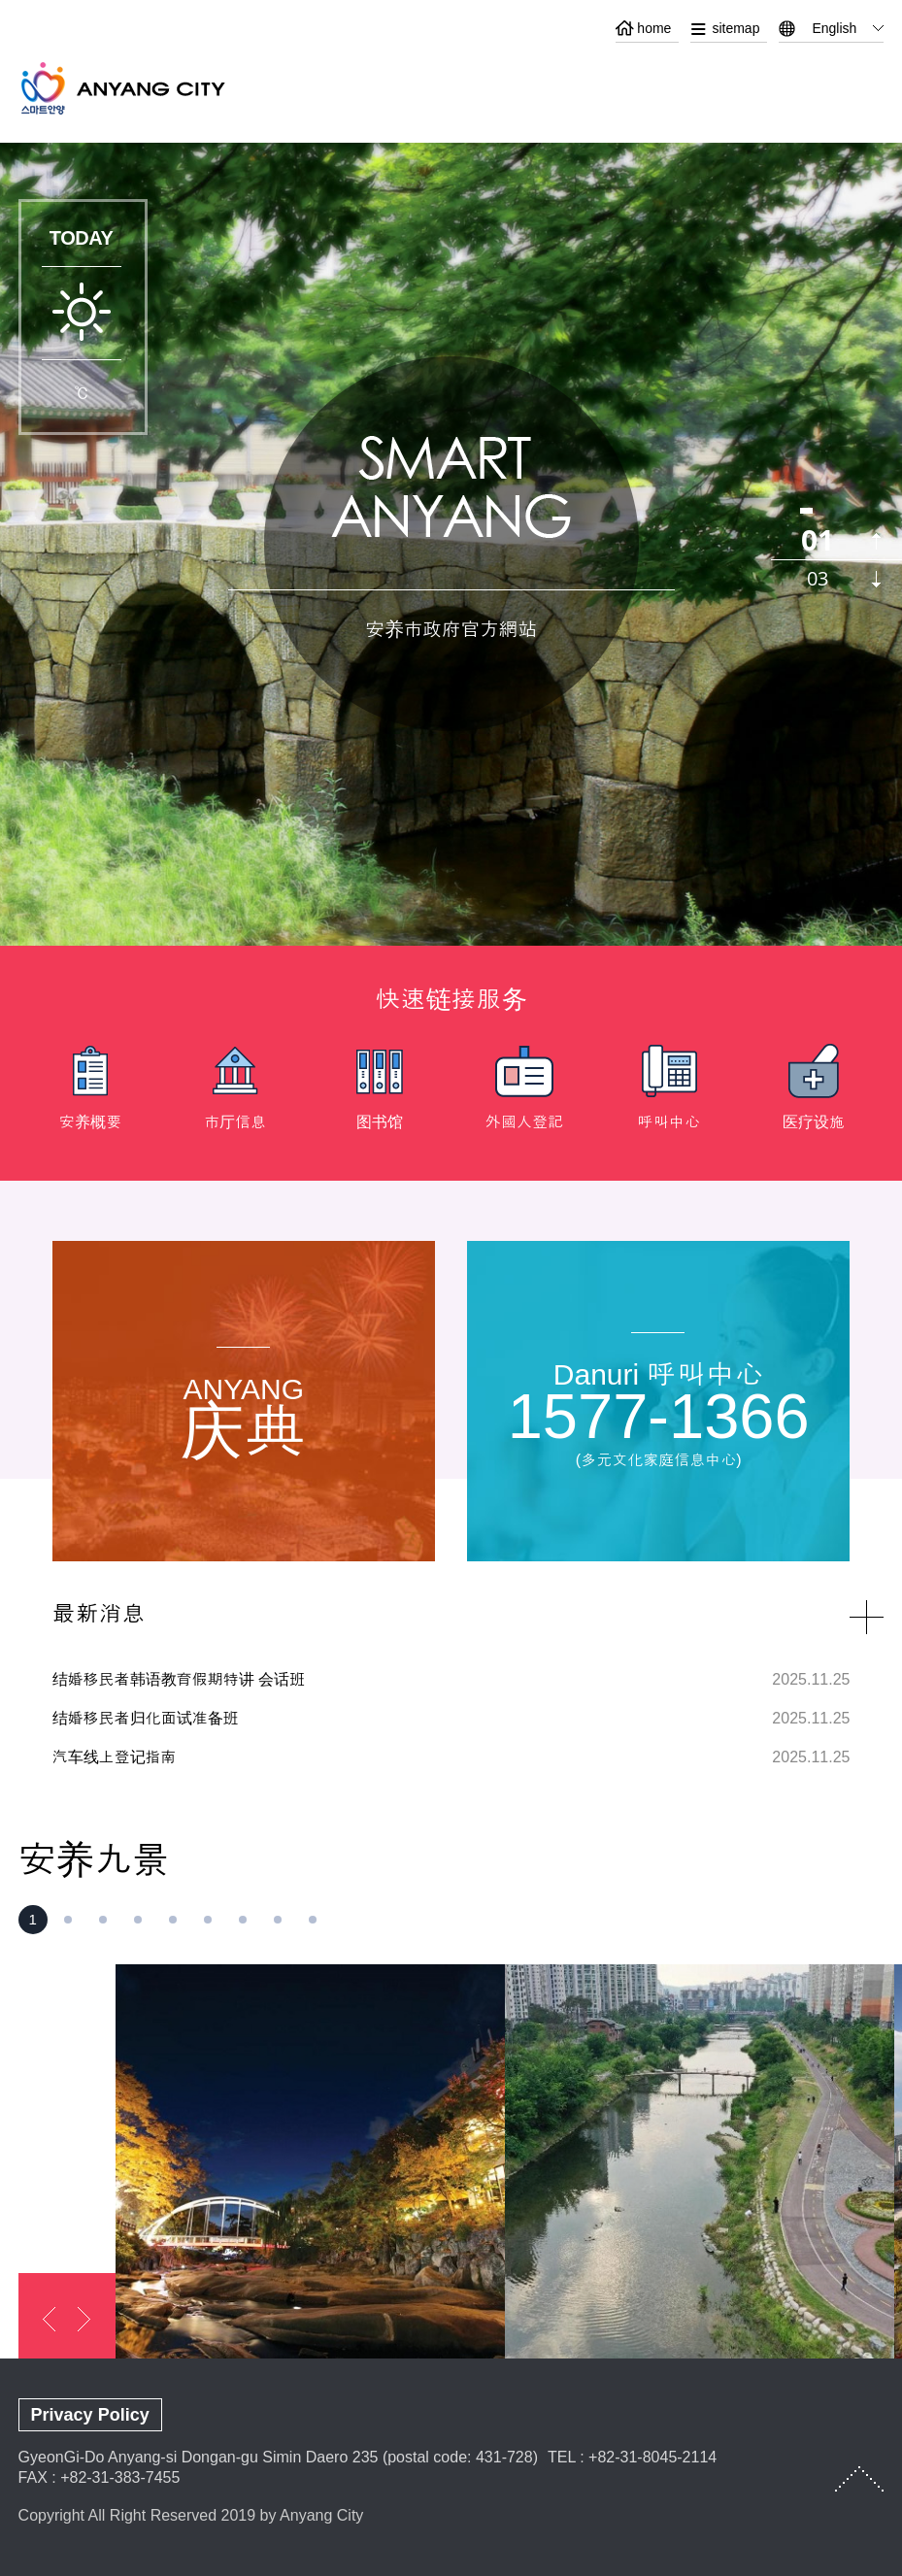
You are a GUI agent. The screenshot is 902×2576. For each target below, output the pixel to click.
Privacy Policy (90, 2415)
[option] (90, 1093)
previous (876, 541)
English (834, 28)
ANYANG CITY (145, 88)
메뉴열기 (869, 85)
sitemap (735, 28)
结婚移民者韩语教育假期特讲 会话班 (178, 1679)
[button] (33, 1919)
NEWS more (867, 1617)
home (654, 28)
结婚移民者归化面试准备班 (145, 1718)
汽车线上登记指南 (114, 1757)
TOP (859, 2479)
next (876, 579)
